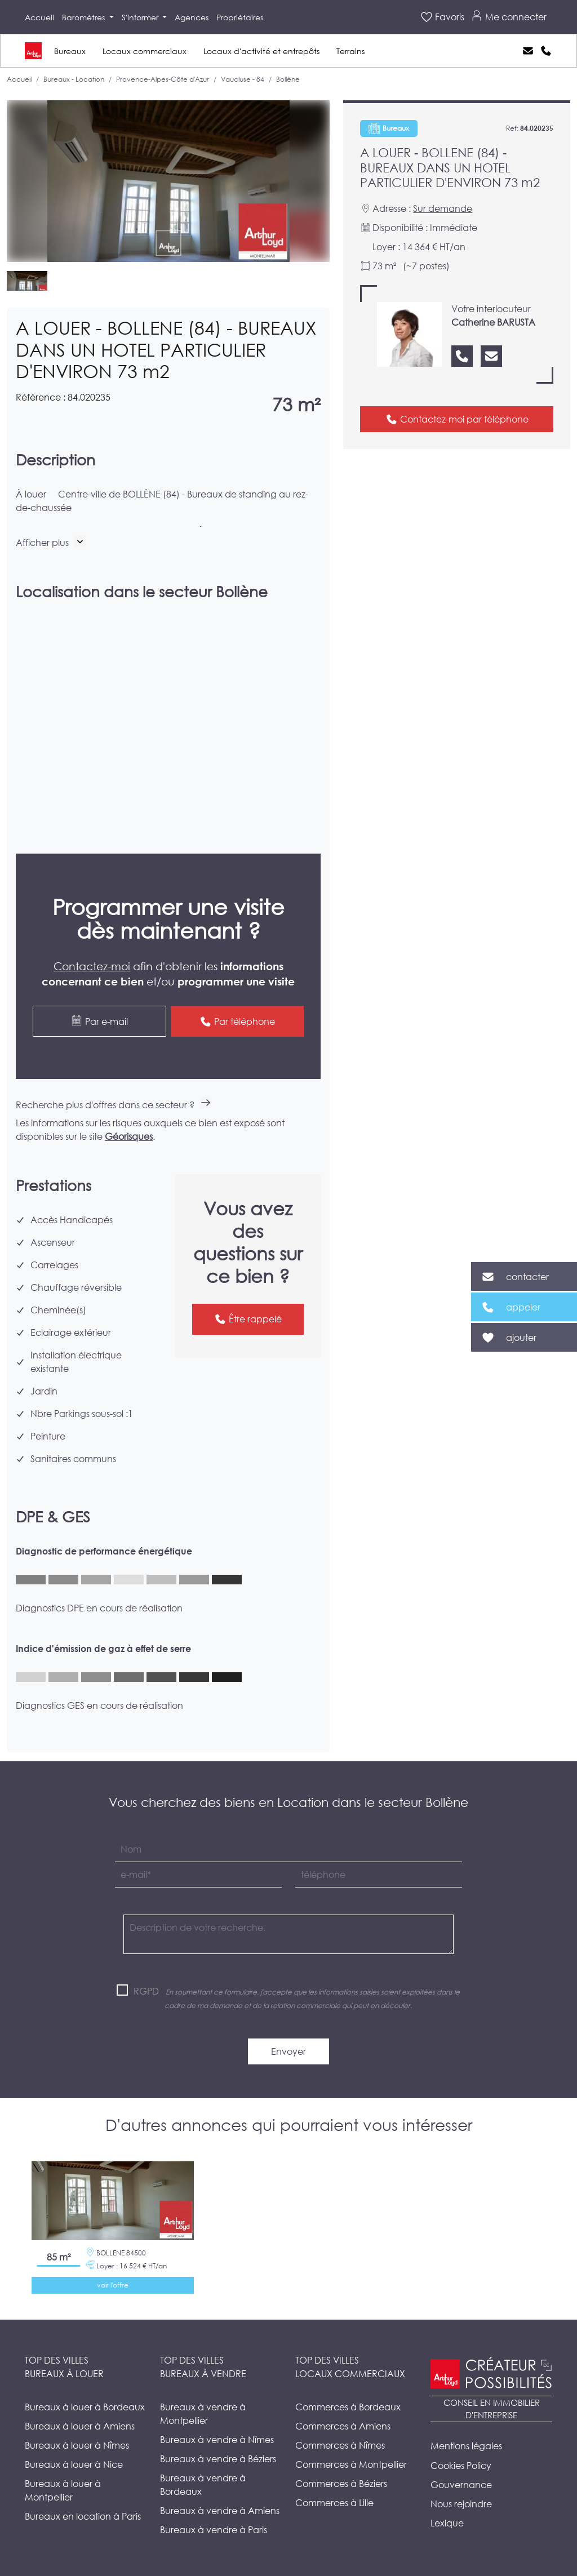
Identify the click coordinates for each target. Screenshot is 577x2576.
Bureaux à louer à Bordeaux (85, 2407)
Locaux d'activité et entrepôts (261, 51)
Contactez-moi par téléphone (457, 419)
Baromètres (84, 17)
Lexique (447, 2523)
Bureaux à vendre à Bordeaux (203, 2484)
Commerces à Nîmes (340, 2445)
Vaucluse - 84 (242, 79)
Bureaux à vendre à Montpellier (203, 2413)
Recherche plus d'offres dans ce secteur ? (113, 1105)
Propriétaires (239, 17)
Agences (191, 17)
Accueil (39, 17)
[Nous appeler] (462, 356)
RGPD (146, 1991)
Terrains (350, 51)
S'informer (141, 17)
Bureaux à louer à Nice (74, 2464)
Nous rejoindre (461, 2504)
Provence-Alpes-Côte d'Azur (162, 79)
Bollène (288, 79)
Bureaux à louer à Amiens (80, 2426)
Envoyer (288, 2051)
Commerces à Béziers (341, 2483)
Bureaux (70, 51)
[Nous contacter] (491, 356)
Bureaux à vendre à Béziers (218, 2458)
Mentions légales (466, 2445)
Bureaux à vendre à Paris (213, 2529)
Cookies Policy (460, 2465)
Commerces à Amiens (342, 2426)
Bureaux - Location (73, 79)
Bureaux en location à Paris (83, 2516)
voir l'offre (112, 2285)
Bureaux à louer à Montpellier (63, 2490)
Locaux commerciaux (145, 51)
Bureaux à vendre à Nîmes (217, 2439)
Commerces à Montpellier (351, 2464)
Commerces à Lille (334, 2502)
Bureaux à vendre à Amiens (219, 2510)
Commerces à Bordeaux (348, 2407)
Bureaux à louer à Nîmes (77, 2445)
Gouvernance (461, 2484)
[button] (51, 542)
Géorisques (129, 1136)
